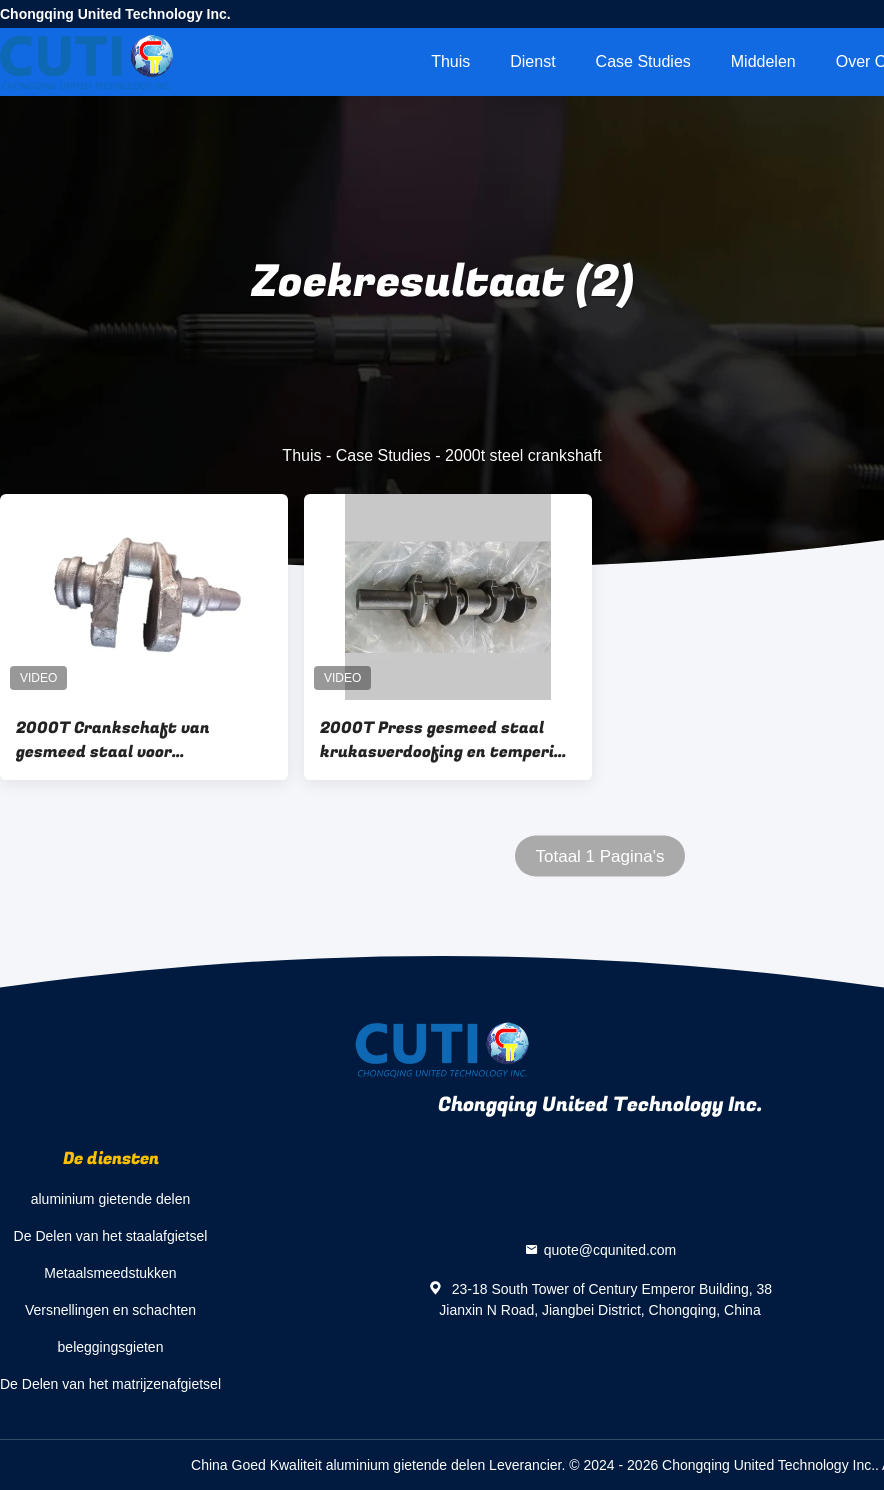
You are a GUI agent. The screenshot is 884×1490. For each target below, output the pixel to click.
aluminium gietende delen (111, 1199)
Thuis (450, 61)
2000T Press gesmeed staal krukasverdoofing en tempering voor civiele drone (446, 740)
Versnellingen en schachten (110, 1310)
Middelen (763, 61)
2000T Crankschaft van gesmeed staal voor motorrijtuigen (113, 740)
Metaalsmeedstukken (110, 1273)
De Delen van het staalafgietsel (111, 1236)
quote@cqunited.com (610, 1249)
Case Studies (643, 61)
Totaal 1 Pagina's (600, 856)
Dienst (532, 61)
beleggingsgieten (111, 1347)
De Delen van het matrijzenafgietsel (110, 1384)
